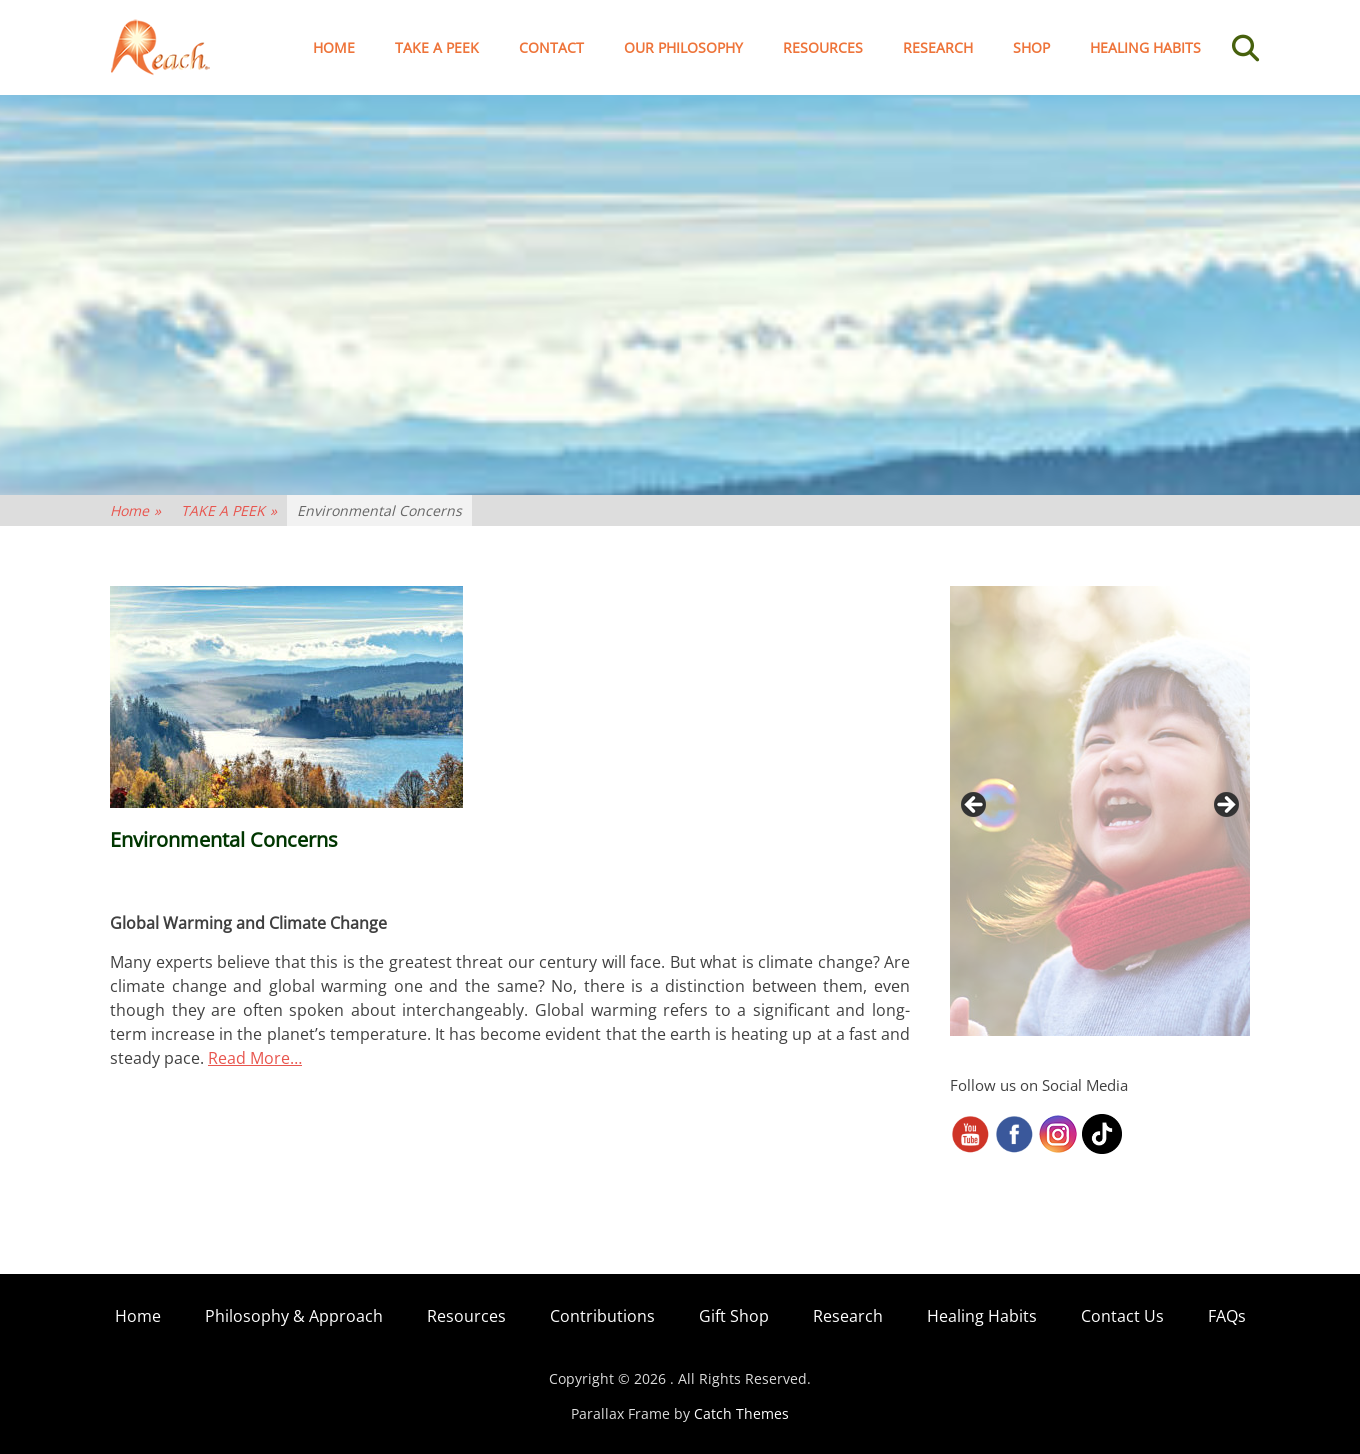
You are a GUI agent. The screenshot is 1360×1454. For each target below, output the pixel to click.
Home (334, 47)
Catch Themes (741, 1413)
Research (938, 47)
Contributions (602, 1316)
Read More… (255, 1058)
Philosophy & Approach (294, 1316)
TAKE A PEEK (437, 47)
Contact (551, 47)
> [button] (1225, 806)
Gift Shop (734, 1316)
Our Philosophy (683, 47)
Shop (1031, 47)
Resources (823, 47)
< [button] (975, 806)
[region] (1100, 811)
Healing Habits (1145, 47)
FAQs (1227, 1316)
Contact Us (1122, 1316)
